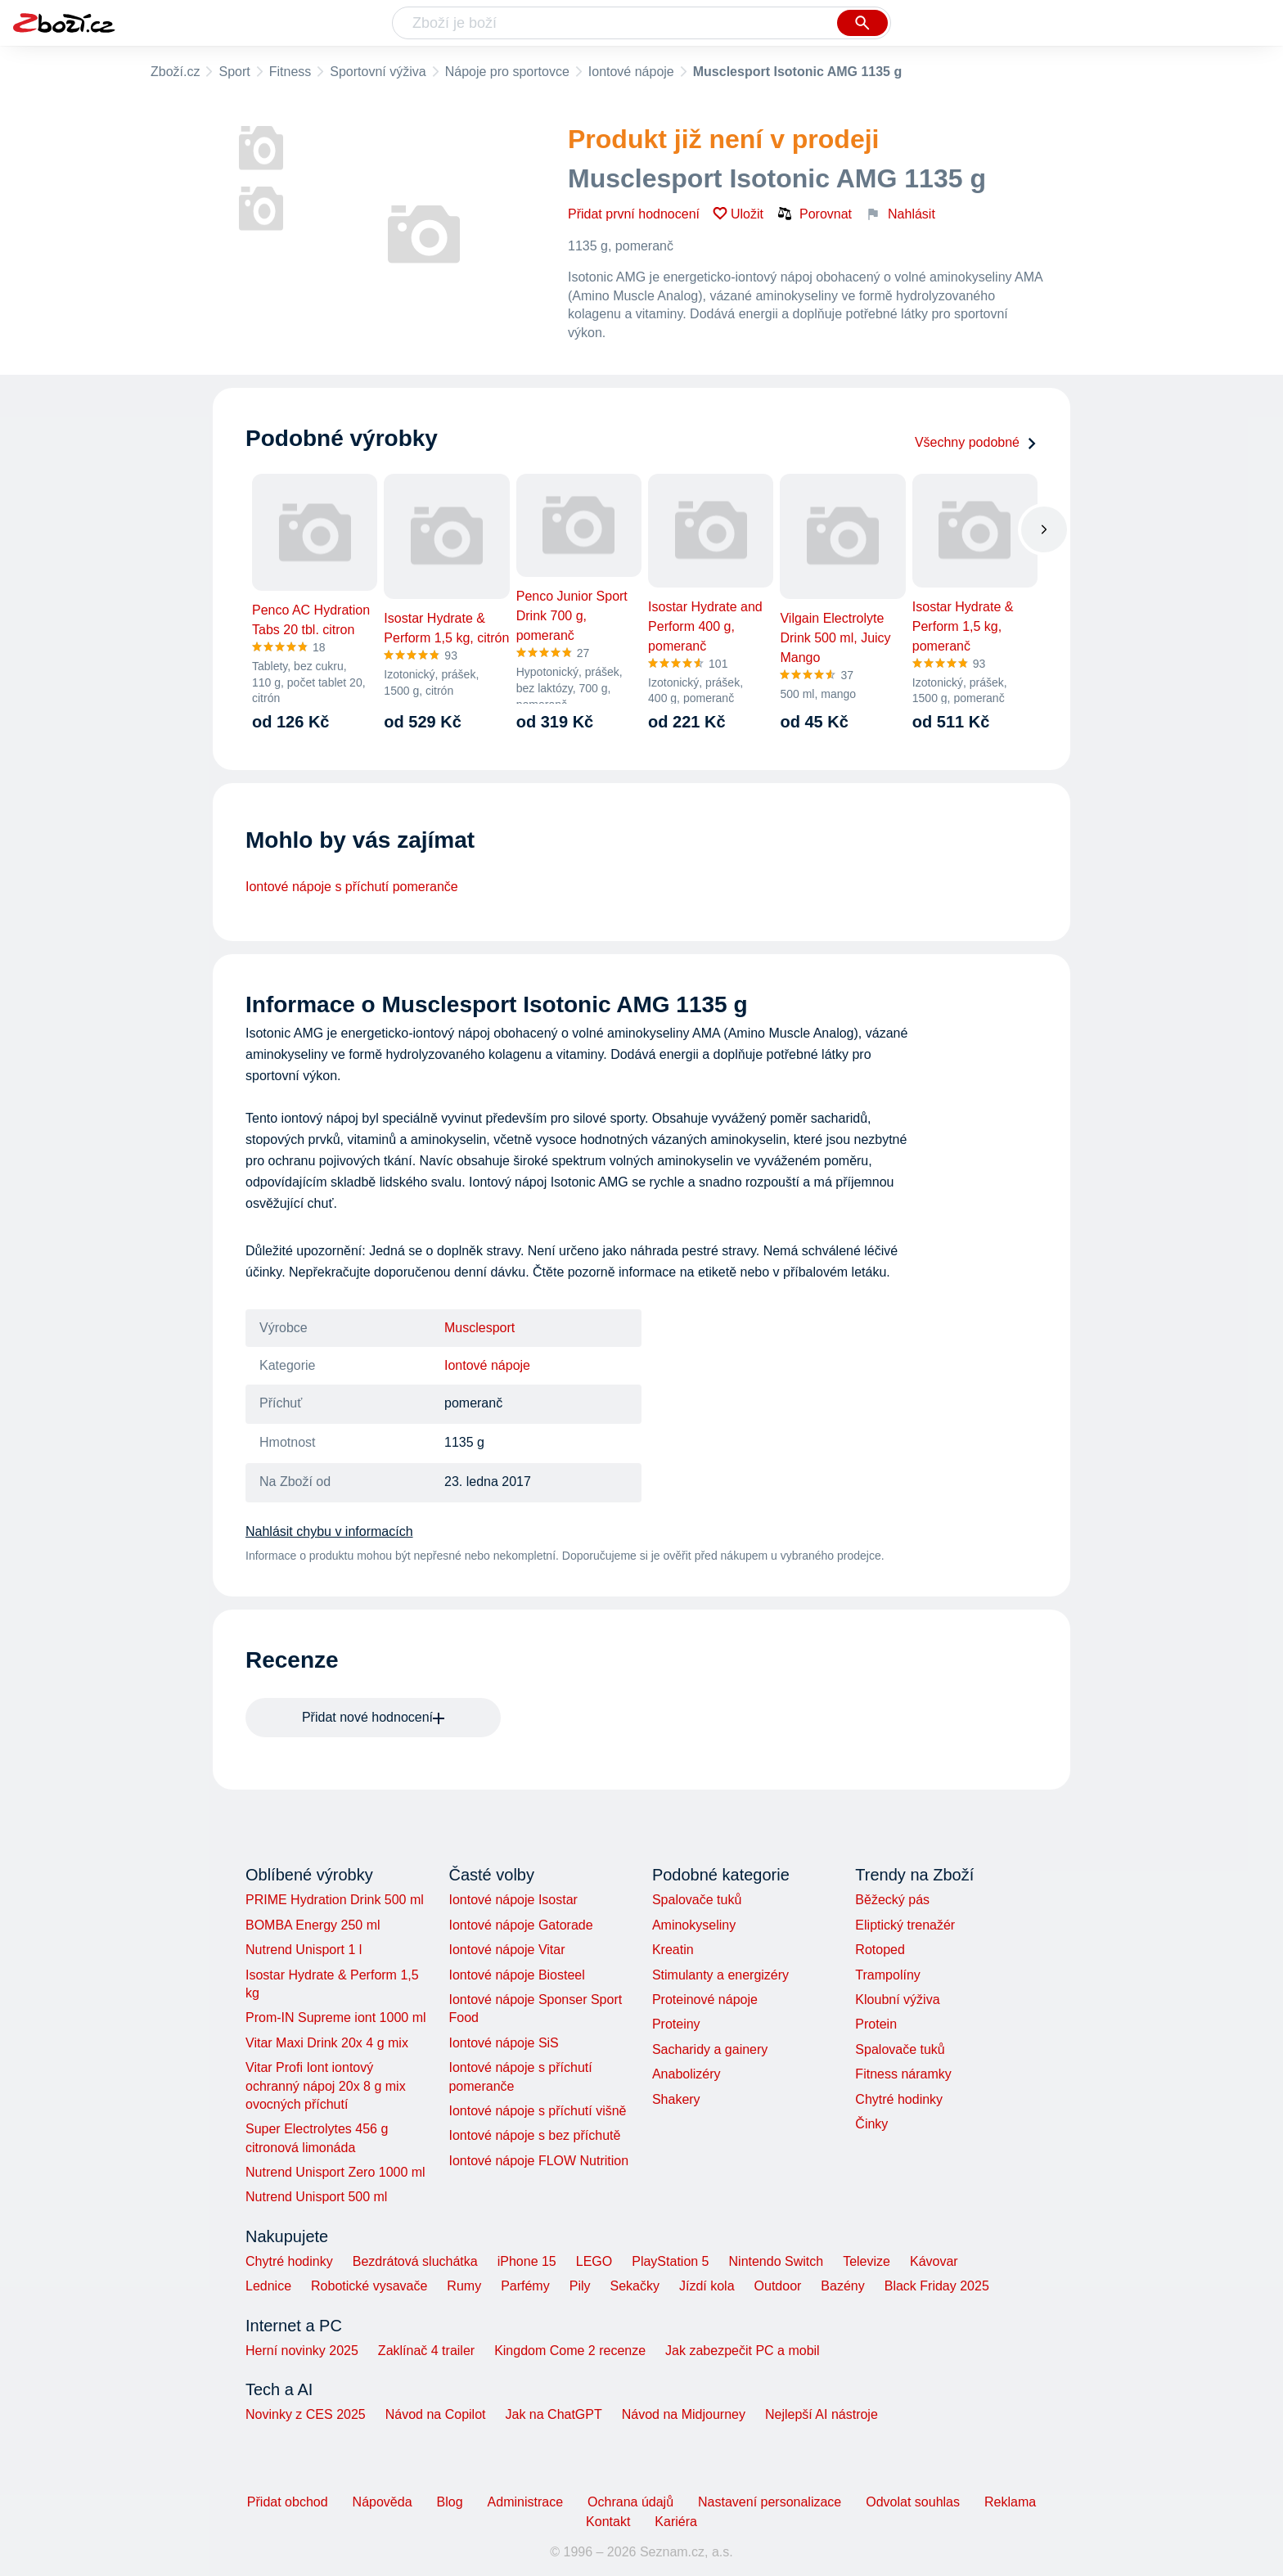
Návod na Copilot (435, 2414)
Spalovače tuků (696, 1900)
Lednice (268, 2286)
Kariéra (676, 2522)
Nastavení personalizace (769, 2502)
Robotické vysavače (369, 2286)
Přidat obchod (287, 2502)
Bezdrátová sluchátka (415, 2261)
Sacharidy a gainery (710, 2049)
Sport (234, 72)
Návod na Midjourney (683, 2414)
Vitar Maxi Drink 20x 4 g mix (326, 2043)
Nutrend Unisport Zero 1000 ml (335, 2172)
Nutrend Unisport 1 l (303, 1950)
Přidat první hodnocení (634, 214)
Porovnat (814, 213)
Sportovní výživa (377, 72)
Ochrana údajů (630, 2502)
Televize (866, 2261)
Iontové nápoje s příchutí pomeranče (351, 887)
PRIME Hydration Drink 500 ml (334, 1900)
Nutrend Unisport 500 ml (316, 2197)
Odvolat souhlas (913, 2502)
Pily (580, 2286)
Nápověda (382, 2502)
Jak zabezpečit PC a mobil (742, 2351)
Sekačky (634, 2286)
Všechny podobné (976, 442)
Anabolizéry (686, 2074)
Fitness (290, 72)
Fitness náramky (903, 2074)
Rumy (464, 2286)
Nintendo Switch (776, 2261)
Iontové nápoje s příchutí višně (537, 2111)
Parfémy (525, 2286)
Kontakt (608, 2522)
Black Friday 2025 (937, 2286)
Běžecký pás (892, 1900)
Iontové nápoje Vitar (506, 1950)
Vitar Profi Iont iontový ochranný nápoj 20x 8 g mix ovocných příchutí (325, 2085)
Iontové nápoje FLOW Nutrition (538, 2161)
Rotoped (880, 1950)
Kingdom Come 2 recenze (570, 2351)
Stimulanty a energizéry (720, 1975)
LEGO (594, 2261)
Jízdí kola (707, 2286)
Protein (876, 2024)
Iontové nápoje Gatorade (520, 1925)
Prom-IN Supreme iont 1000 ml (335, 2017)
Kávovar (934, 2261)
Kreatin (673, 1950)
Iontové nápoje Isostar (512, 1900)
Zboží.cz (175, 72)
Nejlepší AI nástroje (821, 2414)
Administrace (525, 2502)
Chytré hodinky (899, 2099)
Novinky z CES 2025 (305, 2414)
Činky (871, 2124)
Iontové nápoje (631, 72)
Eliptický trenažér (905, 1925)
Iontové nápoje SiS (503, 2043)
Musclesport (479, 1328)
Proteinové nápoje (705, 1999)
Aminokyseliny (694, 1925)
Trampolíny (887, 1975)
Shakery (676, 2099)
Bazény (842, 2286)
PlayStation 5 (670, 2261)
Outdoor (778, 2286)
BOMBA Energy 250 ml (312, 1925)
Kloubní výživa (897, 1999)
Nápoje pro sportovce (507, 72)
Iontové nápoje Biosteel (516, 1975)
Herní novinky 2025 (301, 2351)
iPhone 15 (526, 2261)
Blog (450, 2502)
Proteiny (676, 2024)
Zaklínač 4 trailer (426, 2351)
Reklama (1010, 2502)
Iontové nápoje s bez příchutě (534, 2135)
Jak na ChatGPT (553, 2414)
